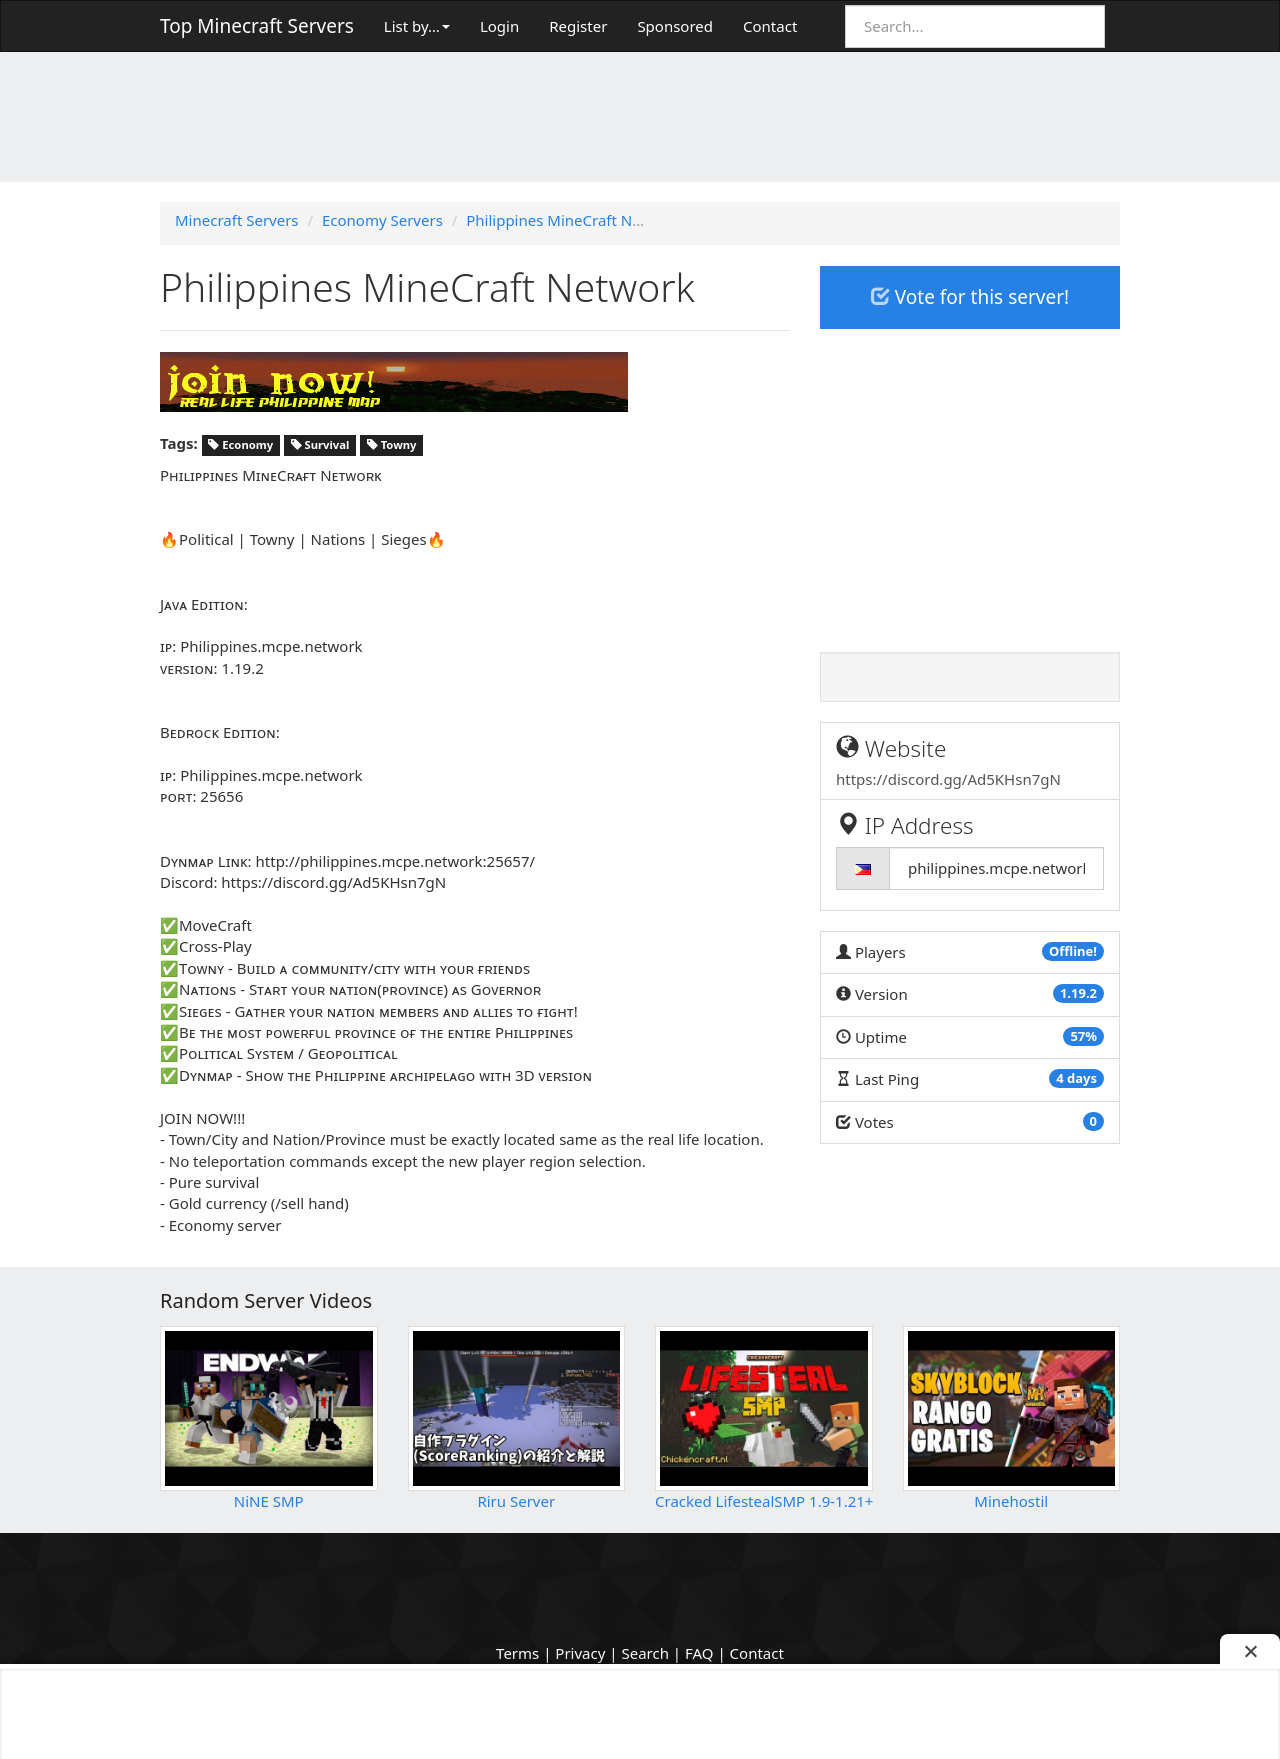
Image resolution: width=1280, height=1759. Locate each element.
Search (644, 1653)
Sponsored (675, 26)
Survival (320, 444)
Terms (517, 1653)
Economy (240, 444)
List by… (417, 26)
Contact (770, 26)
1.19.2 (1078, 993)
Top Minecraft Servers (257, 26)
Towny (392, 444)
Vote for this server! (970, 297)
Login (499, 26)
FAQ (699, 1653)
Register (578, 26)
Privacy (580, 1653)
